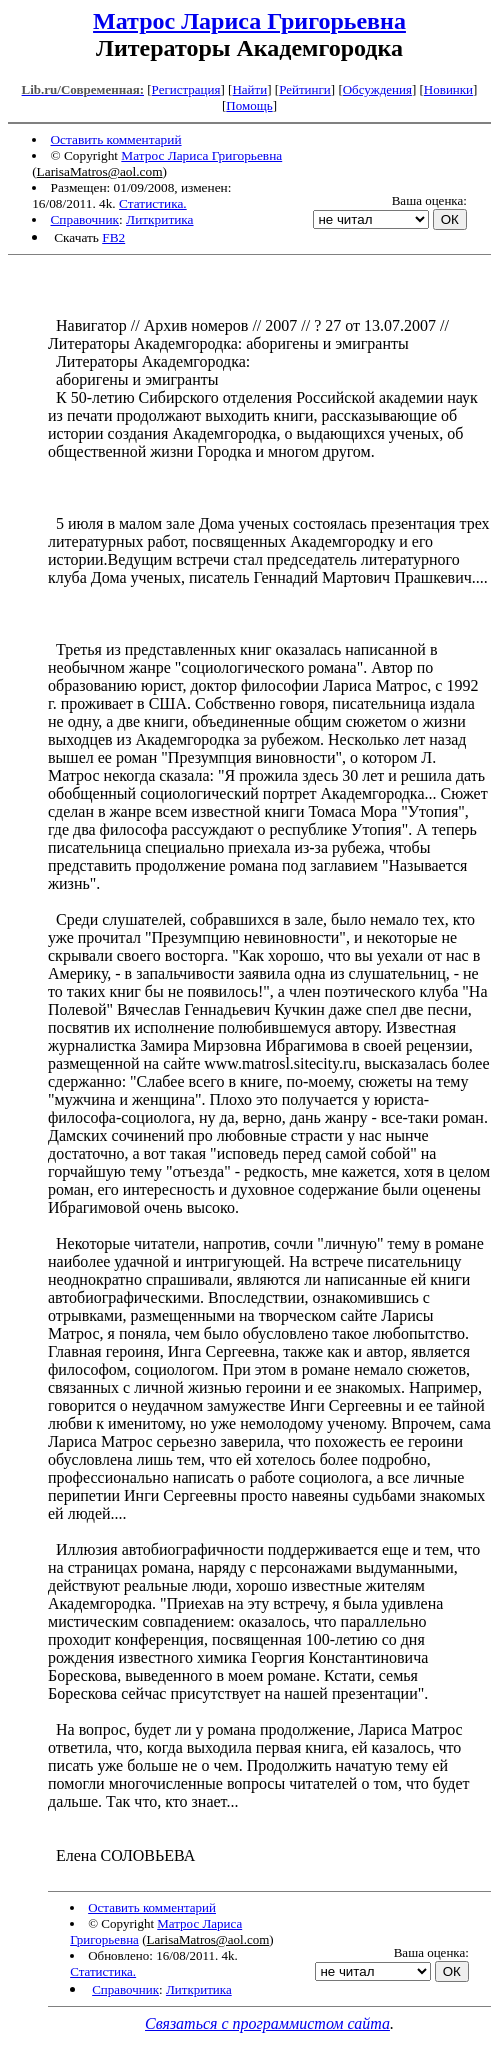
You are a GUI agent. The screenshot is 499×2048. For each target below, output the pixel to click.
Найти (249, 89)
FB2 (113, 237)
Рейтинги (305, 89)
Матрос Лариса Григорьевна (249, 21)
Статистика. (153, 203)
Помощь (249, 105)
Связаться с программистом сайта (267, 2023)
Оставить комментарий (115, 139)
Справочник (84, 219)
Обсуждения (377, 89)
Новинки (448, 89)
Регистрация (186, 89)
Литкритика (159, 219)
